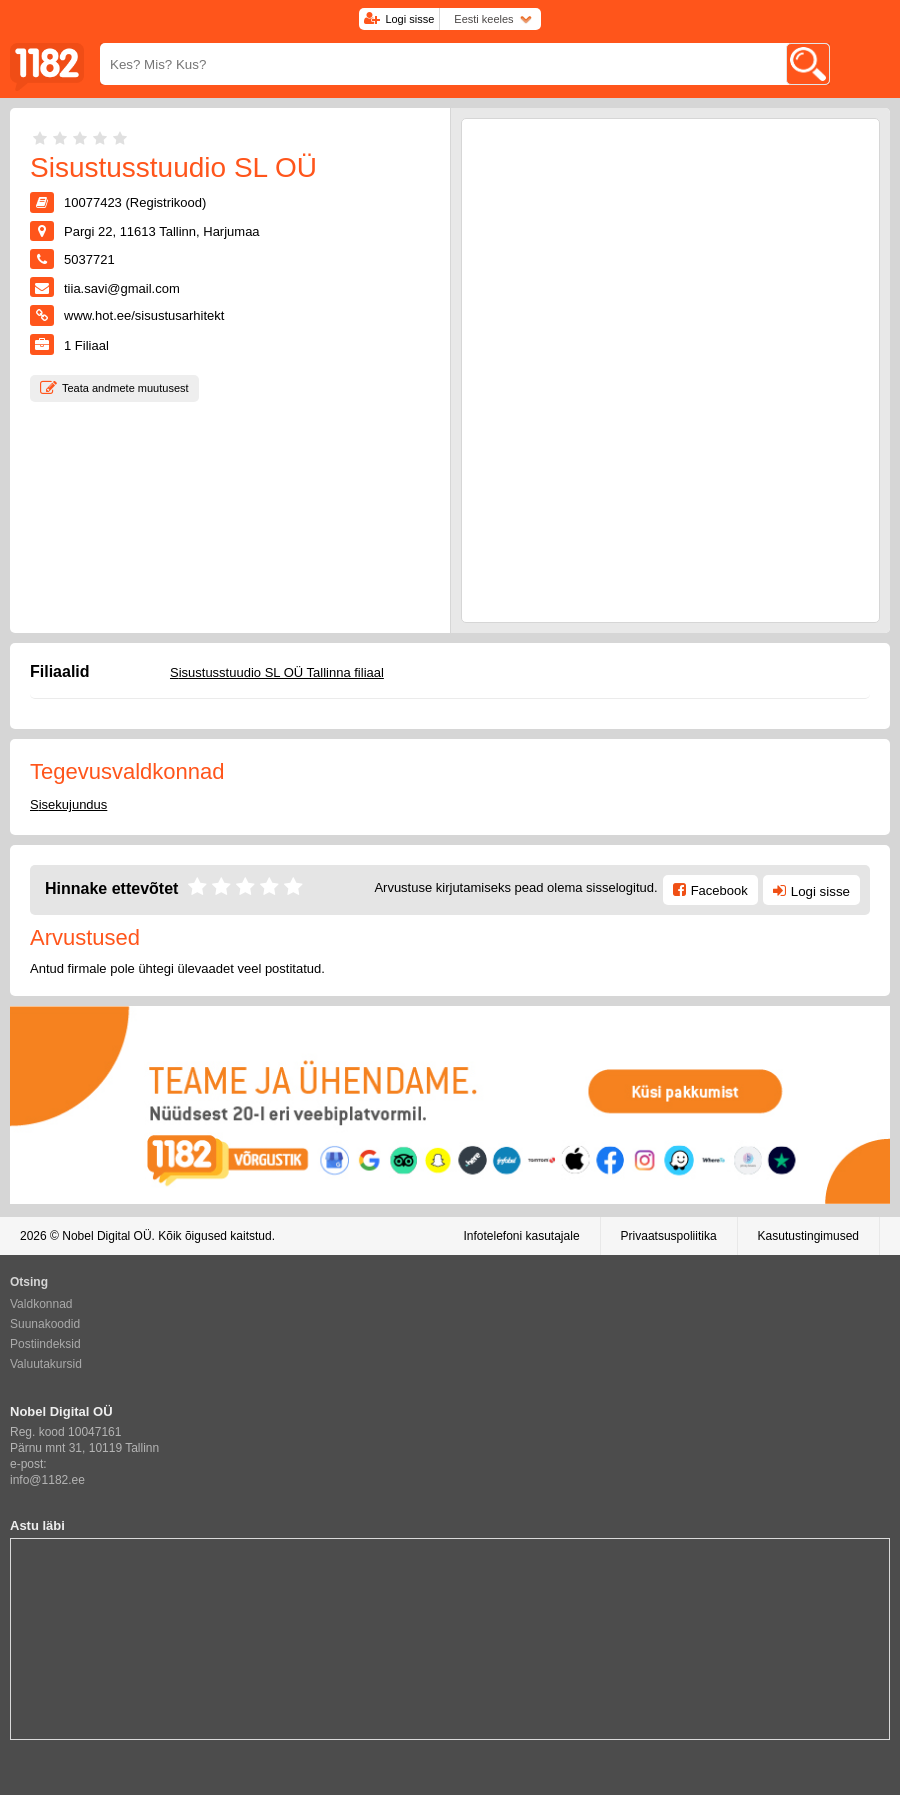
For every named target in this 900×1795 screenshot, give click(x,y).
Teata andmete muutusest (125, 388)
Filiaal (86, 345)
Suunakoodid (45, 1324)
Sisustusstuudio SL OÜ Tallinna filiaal (277, 672)
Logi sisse (409, 19)
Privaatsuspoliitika (669, 1236)
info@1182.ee (47, 1480)
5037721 (89, 259)
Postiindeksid (45, 1344)
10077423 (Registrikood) (135, 202)
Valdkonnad (41, 1304)
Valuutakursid (46, 1364)
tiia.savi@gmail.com (122, 288)
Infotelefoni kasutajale (521, 1236)
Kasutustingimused (808, 1236)
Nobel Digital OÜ (106, 1236)
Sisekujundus (68, 804)
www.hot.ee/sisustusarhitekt (144, 315)
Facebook (719, 890)
